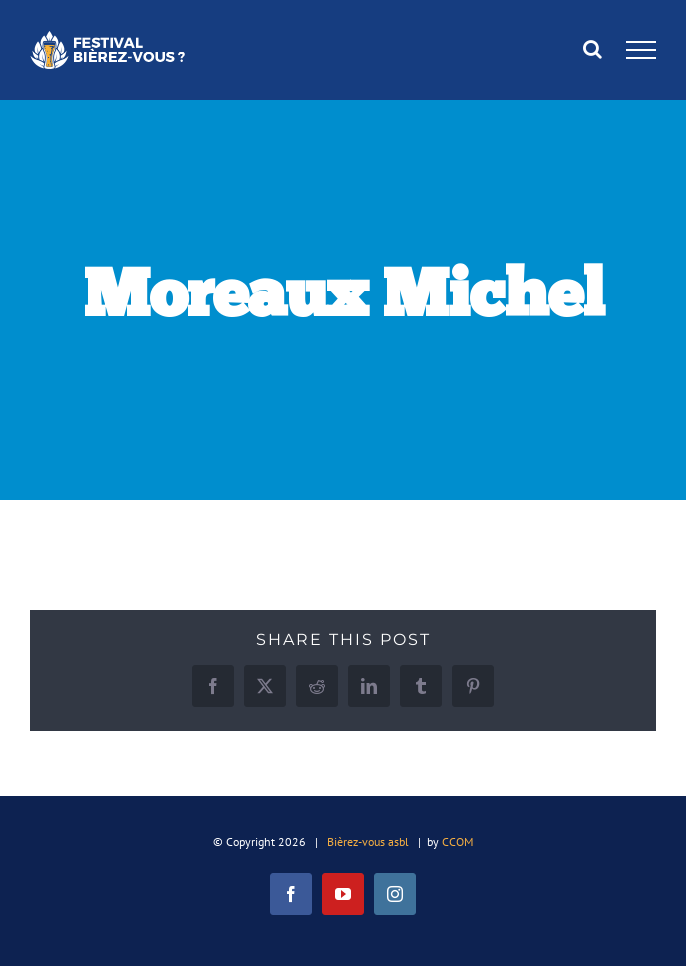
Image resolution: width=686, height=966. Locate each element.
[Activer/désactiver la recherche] (592, 49)
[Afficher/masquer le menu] (641, 50)
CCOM (457, 841)
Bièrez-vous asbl (368, 841)
